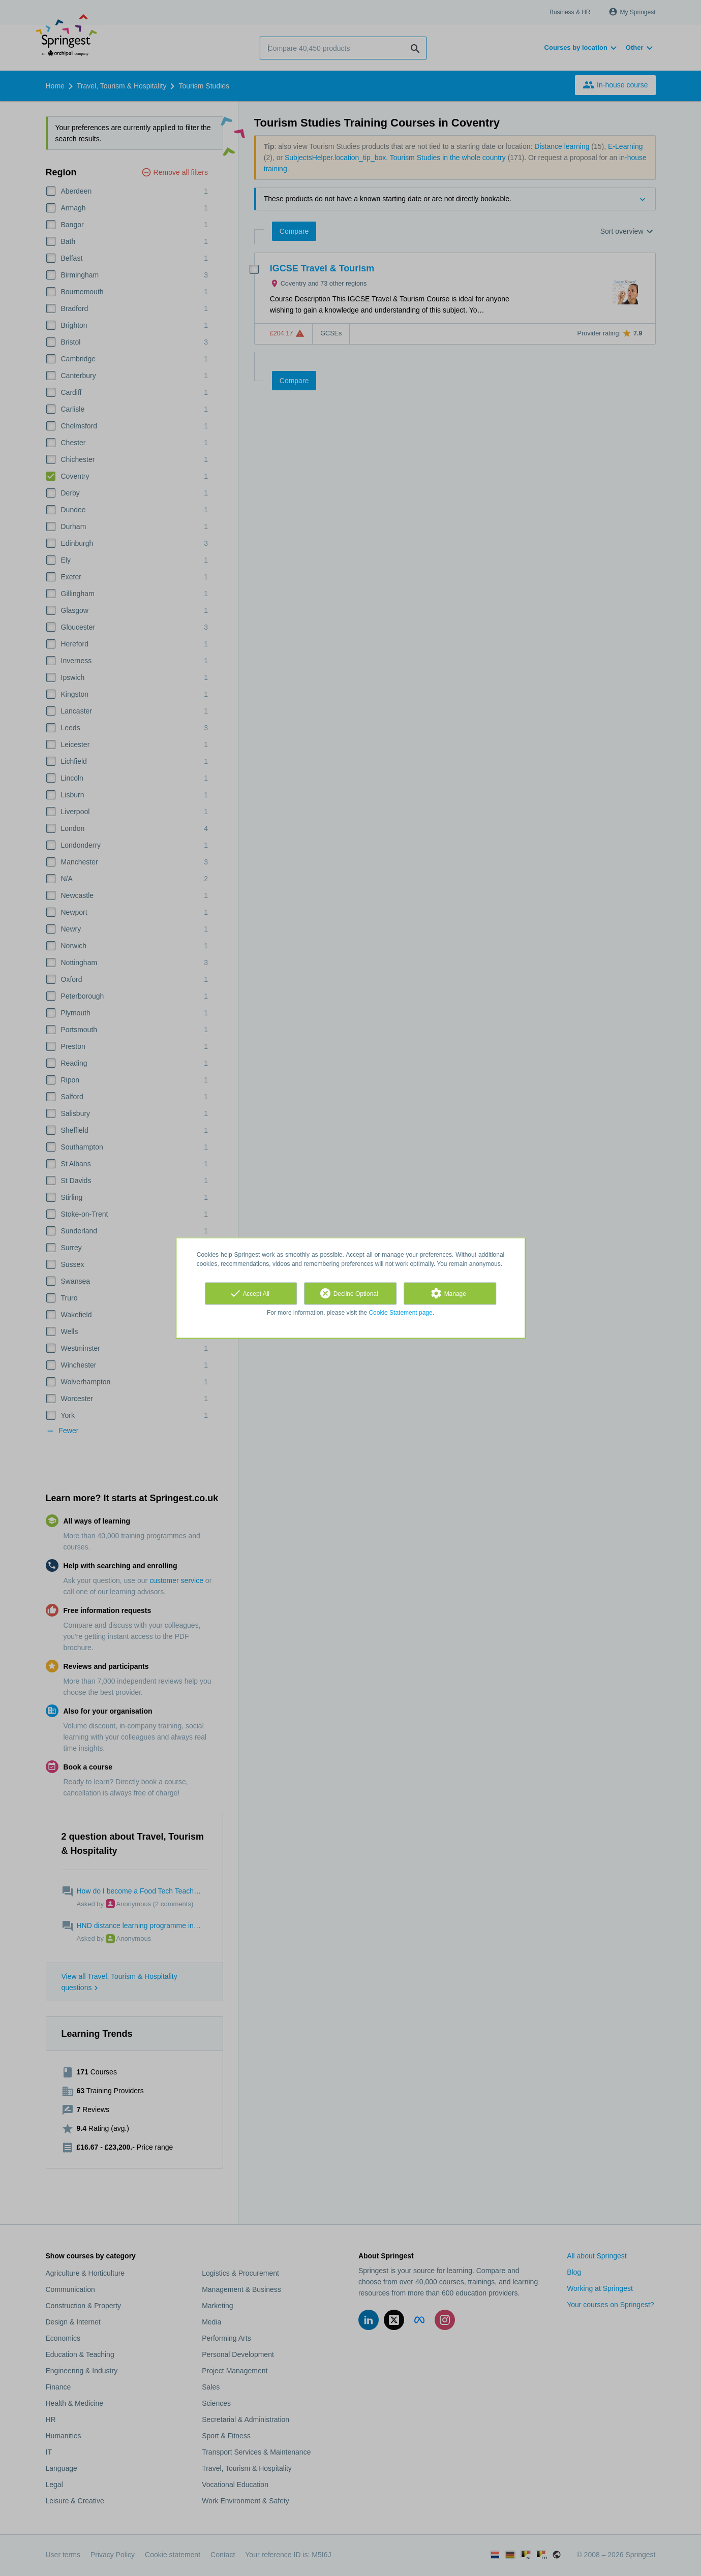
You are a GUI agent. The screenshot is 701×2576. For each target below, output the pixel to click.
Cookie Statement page (400, 1312)
